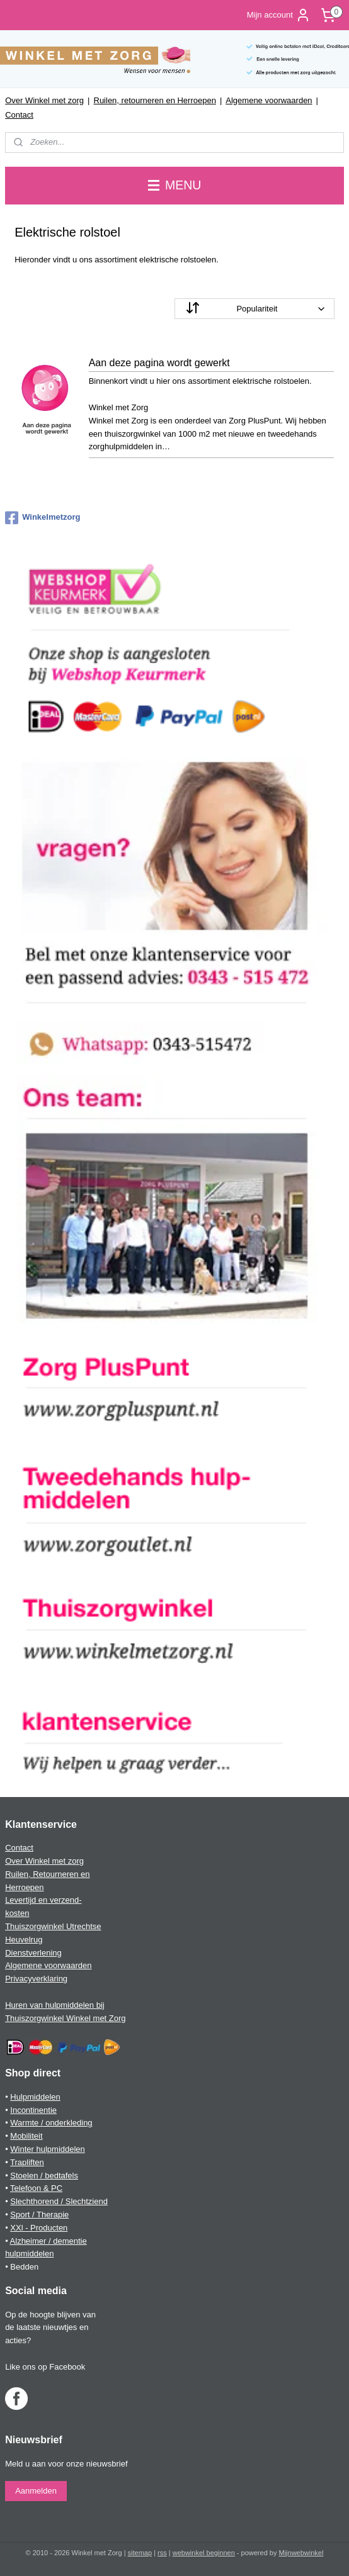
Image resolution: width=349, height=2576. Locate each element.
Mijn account (279, 15)
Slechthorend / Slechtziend (59, 2201)
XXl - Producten (38, 2227)
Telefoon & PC (36, 2188)
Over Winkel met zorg (44, 100)
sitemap (140, 2552)
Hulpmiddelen (35, 2097)
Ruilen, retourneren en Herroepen (155, 100)
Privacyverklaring (36, 1978)
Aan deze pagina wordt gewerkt (159, 362)
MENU (175, 185)
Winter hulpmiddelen (47, 2149)
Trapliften (27, 2162)
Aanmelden (36, 2490)
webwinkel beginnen (204, 2552)
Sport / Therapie (39, 2214)
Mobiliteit (26, 2136)
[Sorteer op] (254, 309)
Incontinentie (33, 2110)
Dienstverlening (33, 1952)
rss (162, 2552)
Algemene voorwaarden (269, 100)
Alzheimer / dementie (48, 2241)
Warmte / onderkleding (51, 2122)
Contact (19, 115)
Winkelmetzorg (42, 517)
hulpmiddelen (29, 2253)
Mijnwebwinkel (301, 2552)
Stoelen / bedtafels (44, 2175)
